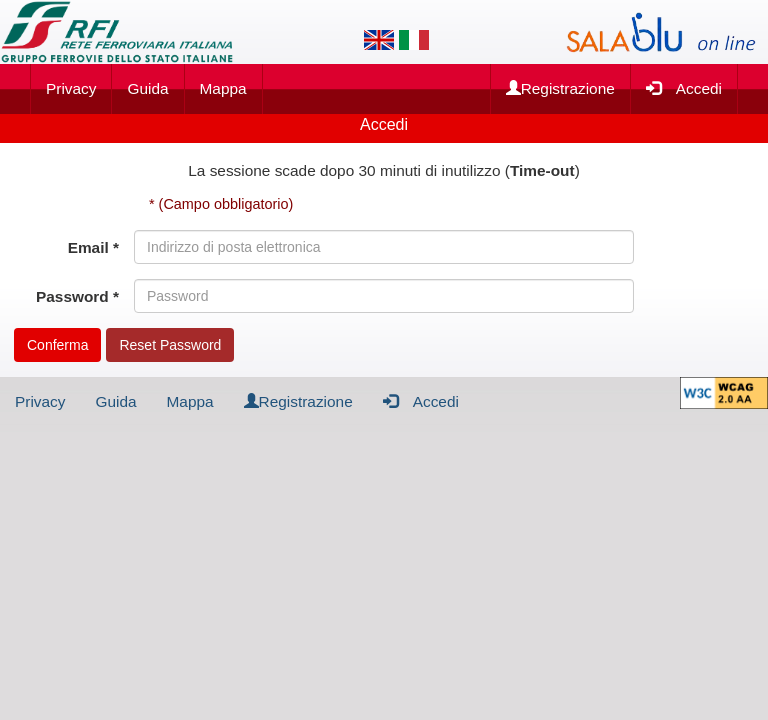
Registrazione (560, 88)
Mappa (223, 88)
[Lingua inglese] (379, 40)
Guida (147, 88)
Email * (93, 247)
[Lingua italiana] (414, 40)
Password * (77, 296)
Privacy (71, 88)
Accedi (684, 87)
